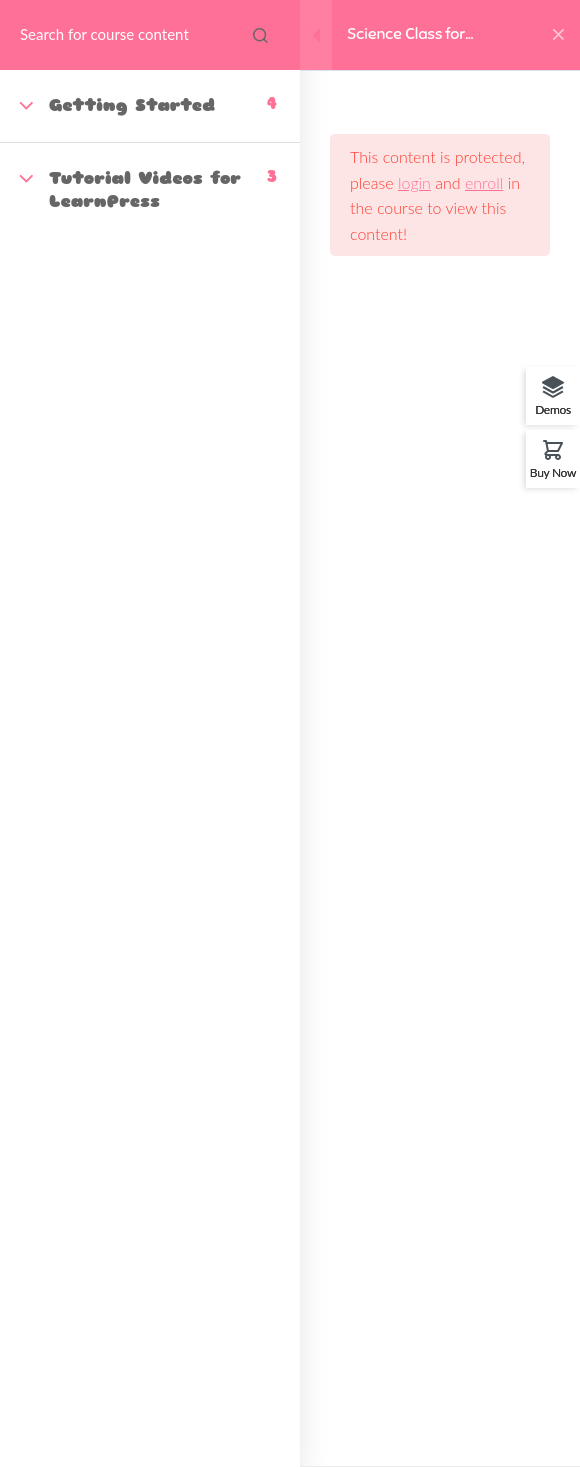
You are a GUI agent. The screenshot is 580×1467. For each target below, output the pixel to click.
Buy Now (553, 472)
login (414, 182)
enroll (484, 182)
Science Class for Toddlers (406, 36)
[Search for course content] (260, 35)
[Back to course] (558, 35)
